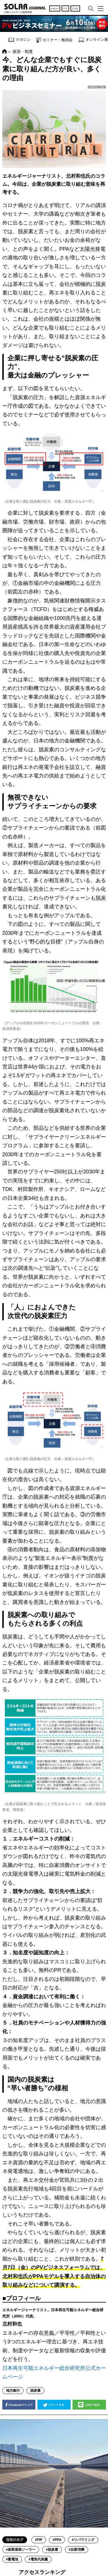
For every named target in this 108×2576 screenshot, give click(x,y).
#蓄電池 (12, 2559)
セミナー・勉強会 (54, 40)
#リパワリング (83, 2540)
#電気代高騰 (38, 2559)
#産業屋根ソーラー (21, 2550)
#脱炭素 (52, 2550)
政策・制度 (23, 51)
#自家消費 (76, 2550)
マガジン (19, 40)
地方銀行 (13, 2391)
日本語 (75, 8)
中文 (65, 8)
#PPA (57, 2540)
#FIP (38, 2540)
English (55, 8)
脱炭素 (35, 2391)
